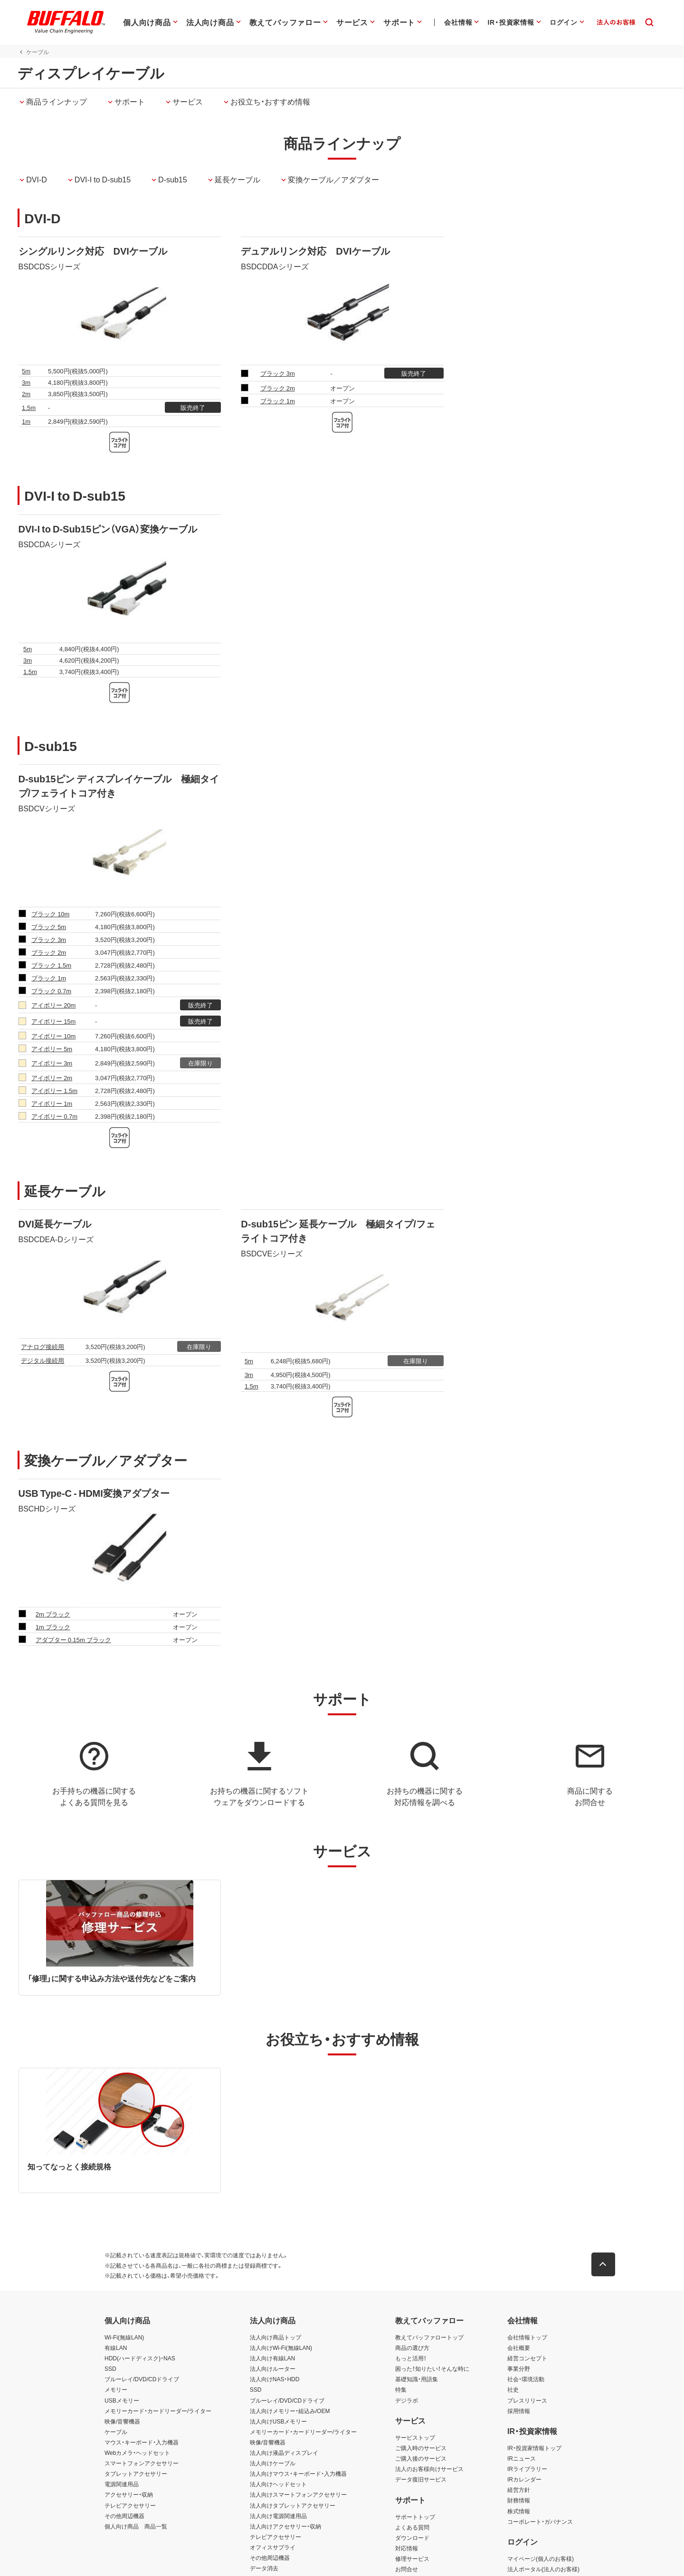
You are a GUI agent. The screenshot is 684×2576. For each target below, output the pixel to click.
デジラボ (406, 2400)
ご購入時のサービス (420, 2447)
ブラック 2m (277, 387)
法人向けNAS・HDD (275, 2379)
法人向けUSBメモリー (278, 2421)
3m (26, 382)
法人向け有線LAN (272, 2358)
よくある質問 (412, 2527)
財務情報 (518, 2500)
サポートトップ (415, 2516)
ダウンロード (412, 2537)
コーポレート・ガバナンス (540, 2521)
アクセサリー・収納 (128, 2494)
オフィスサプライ (272, 2547)
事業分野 (518, 2369)
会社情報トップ (527, 2337)
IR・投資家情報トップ (534, 2447)
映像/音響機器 (122, 2421)
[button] (603, 2264)
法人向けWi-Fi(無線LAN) (281, 2347)
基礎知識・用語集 (416, 2379)
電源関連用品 (121, 2484)
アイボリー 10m (53, 1035)
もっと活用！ (411, 2358)
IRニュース (521, 2458)
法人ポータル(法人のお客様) (543, 2569)
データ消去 (264, 2568)
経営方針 (518, 2490)
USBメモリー (121, 2400)
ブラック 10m (50, 913)
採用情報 (518, 2410)
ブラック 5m (48, 926)
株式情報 (518, 2511)
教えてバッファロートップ (429, 2337)
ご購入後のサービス (420, 2458)
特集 (401, 2390)
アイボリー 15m (53, 1021)
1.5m (29, 407)
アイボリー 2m (51, 1077)
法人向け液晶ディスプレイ (284, 2452)
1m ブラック (53, 1626)
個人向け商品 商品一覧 (135, 2526)
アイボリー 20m (53, 1004)
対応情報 (406, 2548)
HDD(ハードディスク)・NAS (139, 2358)
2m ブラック (53, 1613)
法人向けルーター (272, 2369)
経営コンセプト (527, 2358)
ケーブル (115, 2431)
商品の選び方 (412, 2347)
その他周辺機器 (124, 2515)
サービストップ (415, 2437)
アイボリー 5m (51, 1048)
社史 (513, 2390)
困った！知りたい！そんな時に (432, 2369)
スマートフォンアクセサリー (141, 2463)
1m (26, 421)
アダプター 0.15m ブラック (73, 1639)
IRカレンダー (524, 2479)
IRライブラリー (527, 2468)
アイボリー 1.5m (54, 1090)
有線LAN (115, 2347)
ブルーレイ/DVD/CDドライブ (141, 2379)
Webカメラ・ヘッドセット (137, 2452)
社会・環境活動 (525, 2379)
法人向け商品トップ (275, 2337)
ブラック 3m (277, 373)
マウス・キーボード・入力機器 (141, 2442)
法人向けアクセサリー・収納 (285, 2526)
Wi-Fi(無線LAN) (124, 2337)
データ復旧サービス (420, 2479)
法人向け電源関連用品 (278, 2515)
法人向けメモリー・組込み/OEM (290, 2410)
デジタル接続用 (42, 1360)
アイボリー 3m (51, 1062)
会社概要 (518, 2347)
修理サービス (412, 2558)
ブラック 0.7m (51, 990)
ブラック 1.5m (51, 965)
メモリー (115, 2390)
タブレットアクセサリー (135, 2474)
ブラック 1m (277, 400)
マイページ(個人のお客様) (540, 2558)
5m (26, 370)
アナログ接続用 (42, 1346)
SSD (110, 2369)
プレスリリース (527, 2400)
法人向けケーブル (272, 2463)
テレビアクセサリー (130, 2505)
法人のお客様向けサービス (429, 2468)
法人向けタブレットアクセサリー (292, 2505)
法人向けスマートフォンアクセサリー (298, 2494)
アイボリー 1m (51, 1103)
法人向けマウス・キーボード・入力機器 (298, 2474)
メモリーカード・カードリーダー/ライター (157, 2410)
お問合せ (406, 2569)
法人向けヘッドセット (278, 2484)
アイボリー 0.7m (54, 1116)
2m (26, 393)
